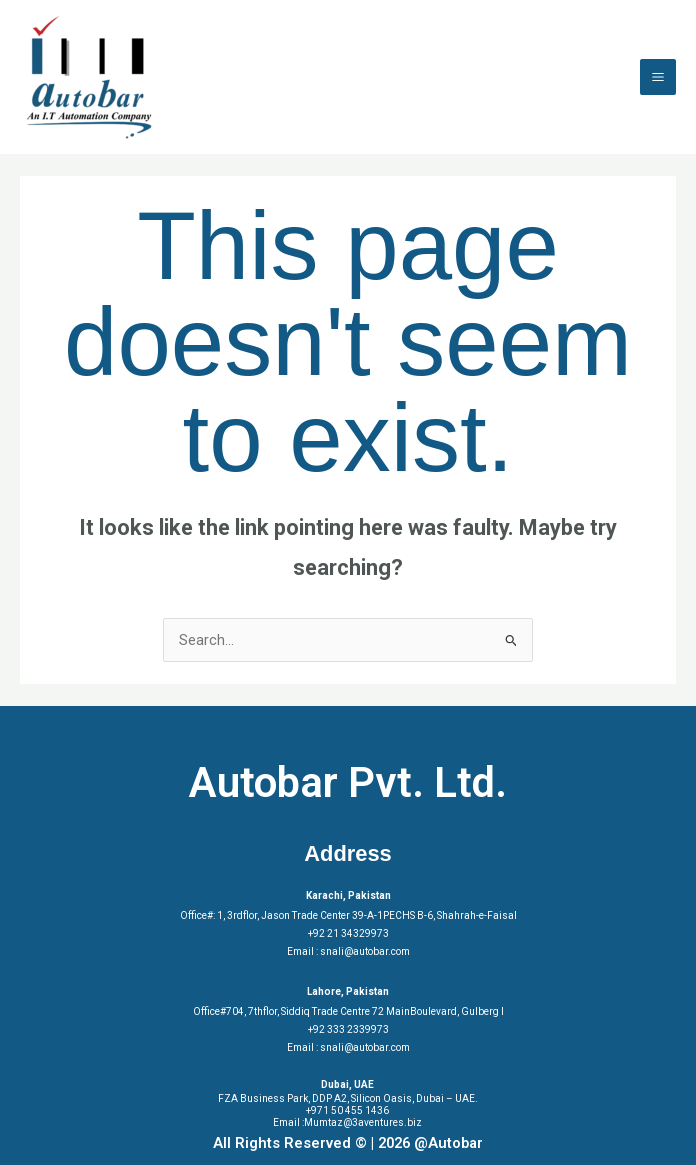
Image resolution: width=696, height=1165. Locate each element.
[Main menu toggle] (658, 77)
